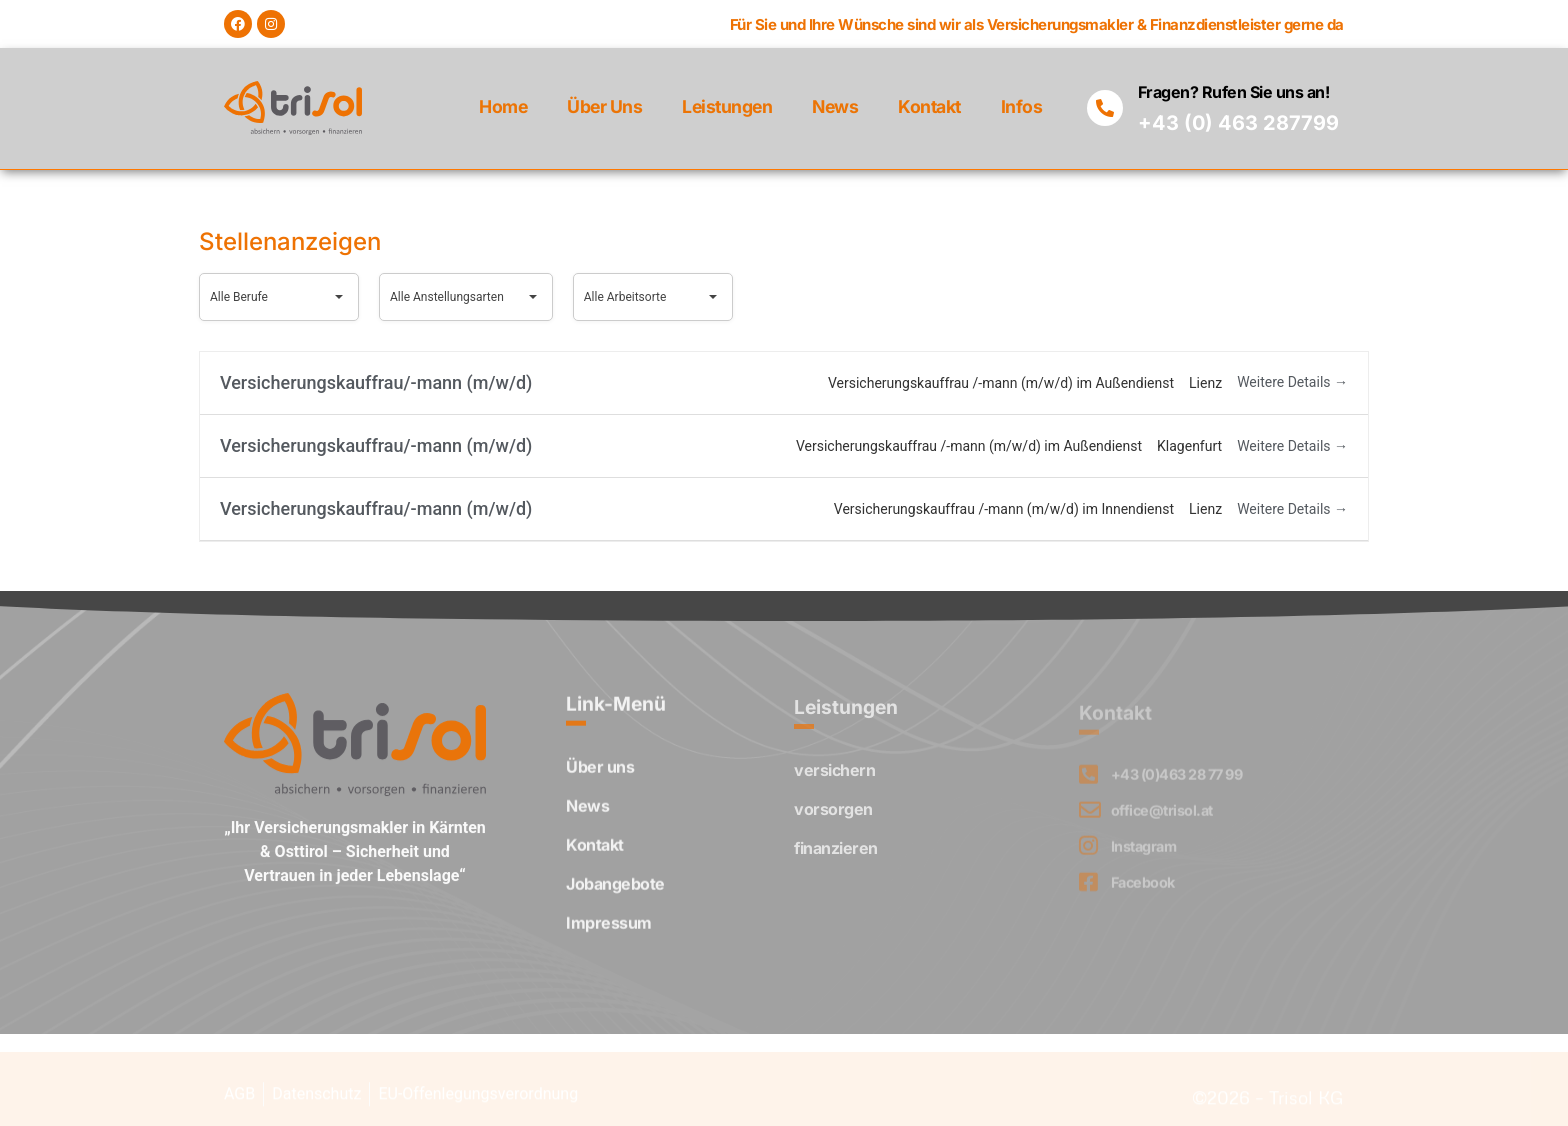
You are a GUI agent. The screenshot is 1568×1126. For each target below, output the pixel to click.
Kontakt (929, 106)
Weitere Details (1292, 382)
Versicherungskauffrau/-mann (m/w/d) (376, 382)
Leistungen (727, 106)
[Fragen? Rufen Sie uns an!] (1105, 108)
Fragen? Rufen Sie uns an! (1234, 92)
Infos (1022, 106)
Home (503, 106)
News (835, 106)
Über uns (604, 106)
